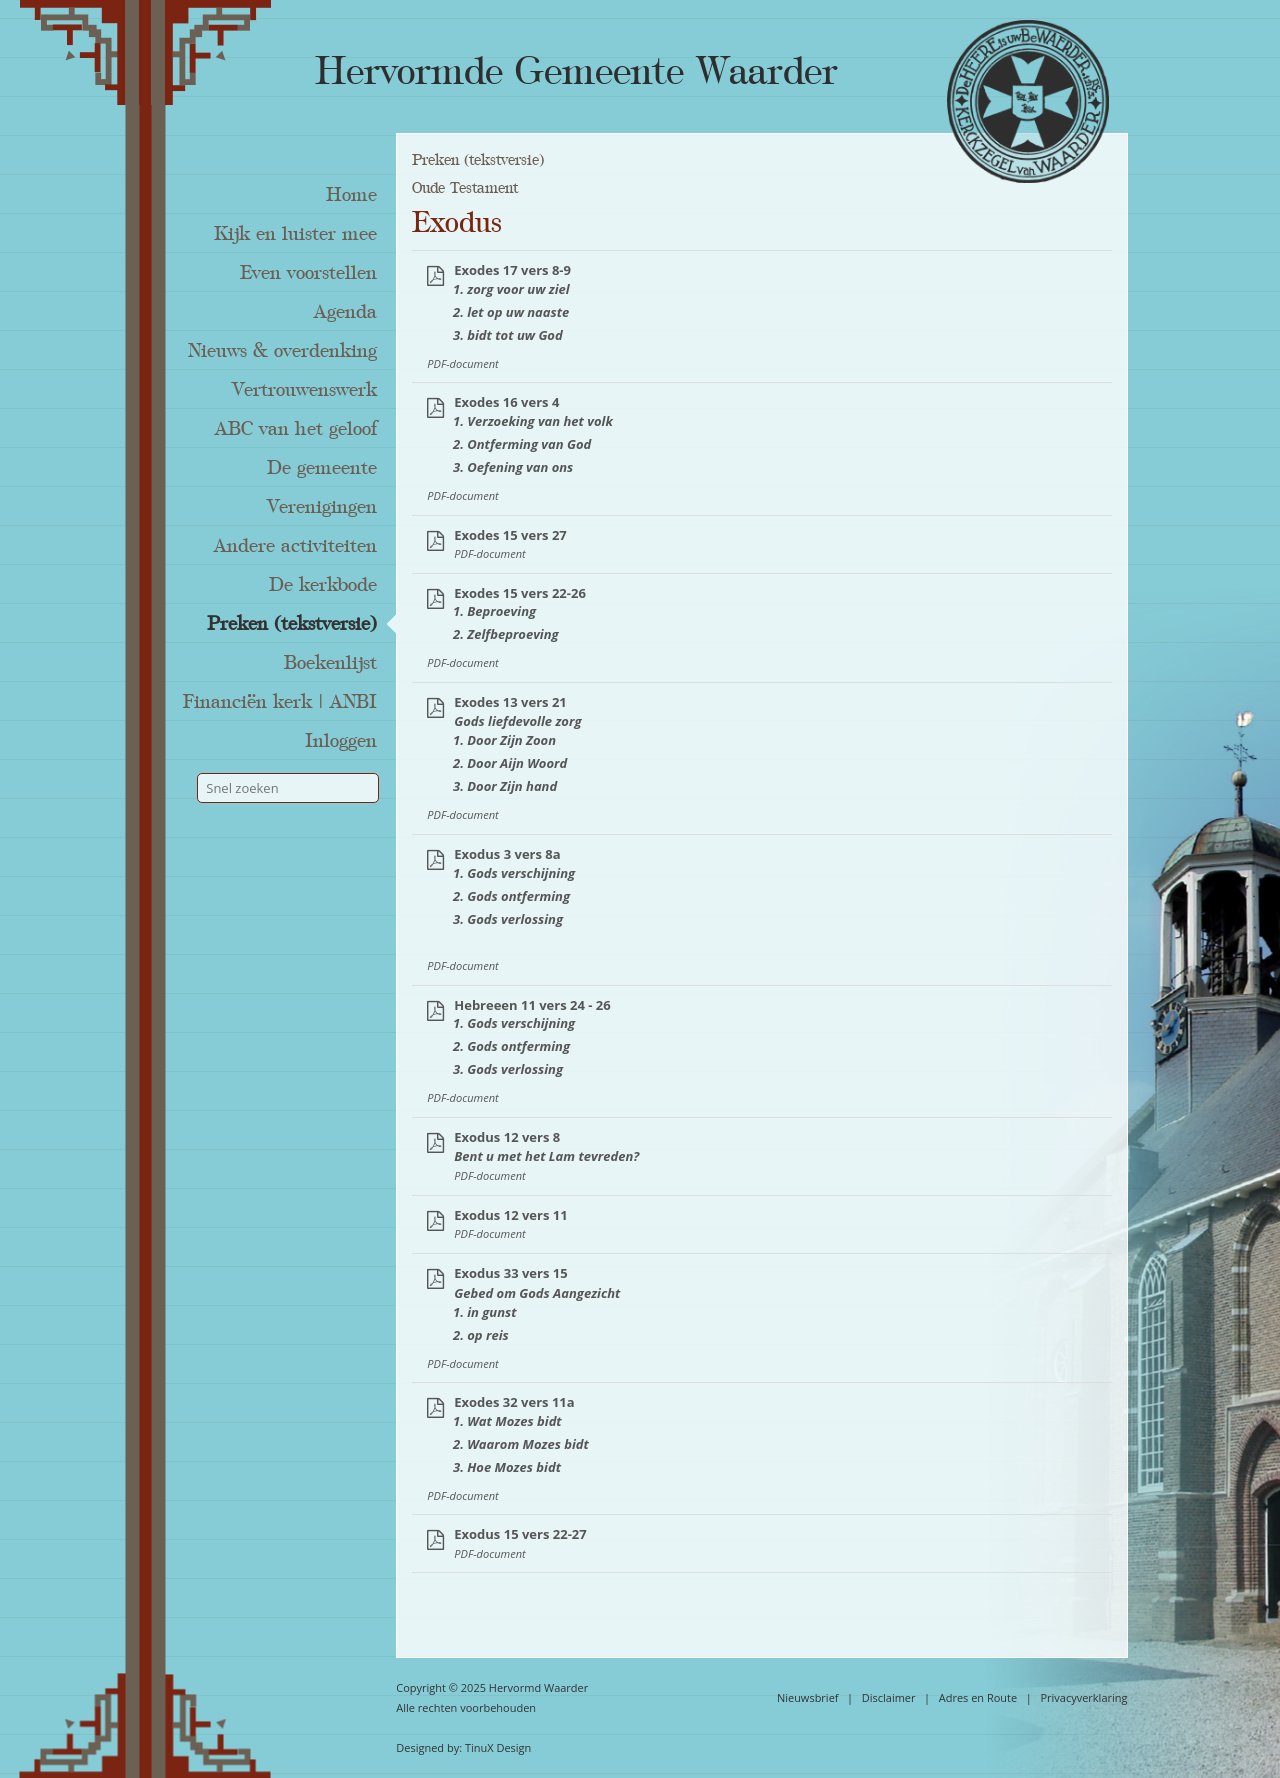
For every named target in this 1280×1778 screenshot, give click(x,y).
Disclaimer (889, 1697)
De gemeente (322, 468)
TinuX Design (498, 1747)
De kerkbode (323, 585)
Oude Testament (465, 188)
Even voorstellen (308, 273)
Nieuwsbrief (808, 1697)
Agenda (345, 312)
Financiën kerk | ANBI (280, 702)
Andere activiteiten (295, 546)
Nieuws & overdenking (282, 351)
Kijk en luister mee (295, 234)
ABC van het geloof (296, 429)
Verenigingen (322, 507)
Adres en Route (978, 1697)
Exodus (457, 223)
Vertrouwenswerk (304, 390)
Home (351, 195)
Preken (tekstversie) (292, 624)
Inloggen (341, 741)
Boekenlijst (330, 663)
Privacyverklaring (1083, 1697)
